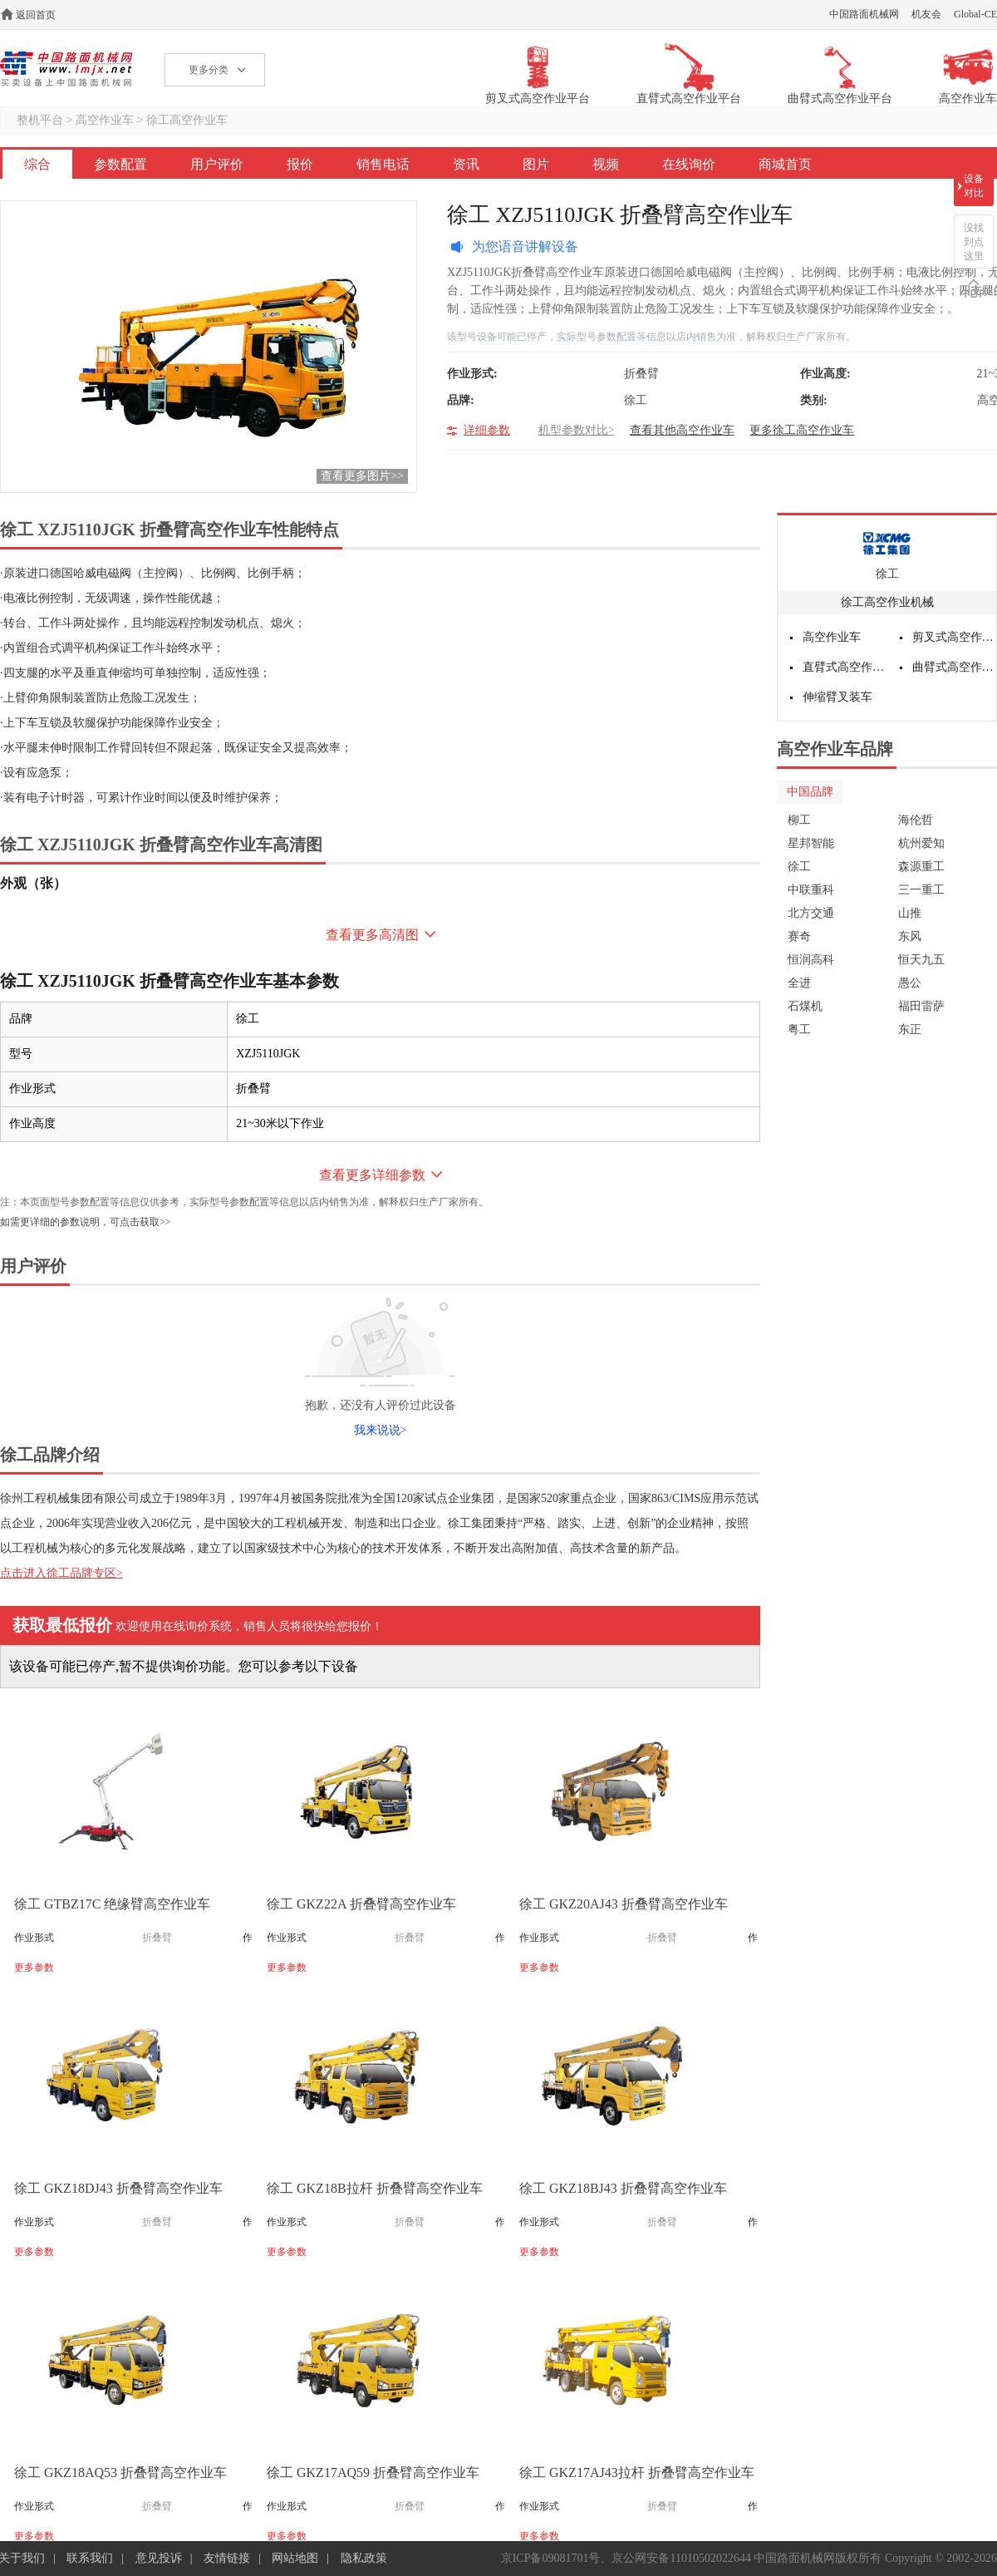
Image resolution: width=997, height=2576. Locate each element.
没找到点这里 (974, 242)
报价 (300, 164)
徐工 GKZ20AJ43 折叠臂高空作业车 (623, 1904)
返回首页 (36, 15)
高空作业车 (105, 120)
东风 (909, 936)
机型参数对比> (576, 430)
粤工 (799, 1029)
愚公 (909, 983)
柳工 (799, 820)
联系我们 (89, 2558)
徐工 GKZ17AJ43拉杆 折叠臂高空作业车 (636, 2472)
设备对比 (974, 186)
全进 (799, 983)
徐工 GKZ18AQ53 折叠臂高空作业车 (120, 2472)
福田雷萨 (921, 1006)
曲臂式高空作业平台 (954, 667)
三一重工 (921, 890)
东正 (909, 1029)
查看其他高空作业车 (682, 430)
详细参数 (487, 430)
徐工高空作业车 (187, 120)
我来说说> (380, 1430)
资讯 (466, 164)
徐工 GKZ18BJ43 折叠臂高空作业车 (623, 2188)
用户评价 (216, 164)
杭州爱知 (921, 843)
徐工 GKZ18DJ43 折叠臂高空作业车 (118, 2188)
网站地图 (295, 2558)
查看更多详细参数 (372, 1175)
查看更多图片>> (362, 476)
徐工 (887, 574)
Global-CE (975, 14)
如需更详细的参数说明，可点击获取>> (85, 1222)
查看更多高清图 (372, 935)
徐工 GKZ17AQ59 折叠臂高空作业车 (373, 2472)
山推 (909, 913)
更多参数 (34, 1967)
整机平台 (40, 120)
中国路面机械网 (864, 14)
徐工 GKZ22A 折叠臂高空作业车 (361, 1904)
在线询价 (688, 164)
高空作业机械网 (66, 69)
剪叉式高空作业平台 (954, 637)
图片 (536, 164)
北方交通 (811, 913)
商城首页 (785, 164)
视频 (605, 164)
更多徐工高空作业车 (801, 430)
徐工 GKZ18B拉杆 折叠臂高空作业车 (375, 2188)
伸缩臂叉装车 (837, 697)
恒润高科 (811, 959)
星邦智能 (811, 843)
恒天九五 (921, 959)
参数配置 (120, 164)
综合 (37, 164)
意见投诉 (158, 2558)
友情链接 (227, 2558)
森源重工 (921, 866)
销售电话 (383, 164)
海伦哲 (915, 820)
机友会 (926, 14)
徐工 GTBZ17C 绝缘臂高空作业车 (112, 1904)
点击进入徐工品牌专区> (61, 1573)
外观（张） (33, 883)
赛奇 (799, 936)
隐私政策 (364, 2558)
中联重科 (811, 890)
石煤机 (805, 1006)
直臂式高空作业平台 (845, 667)
